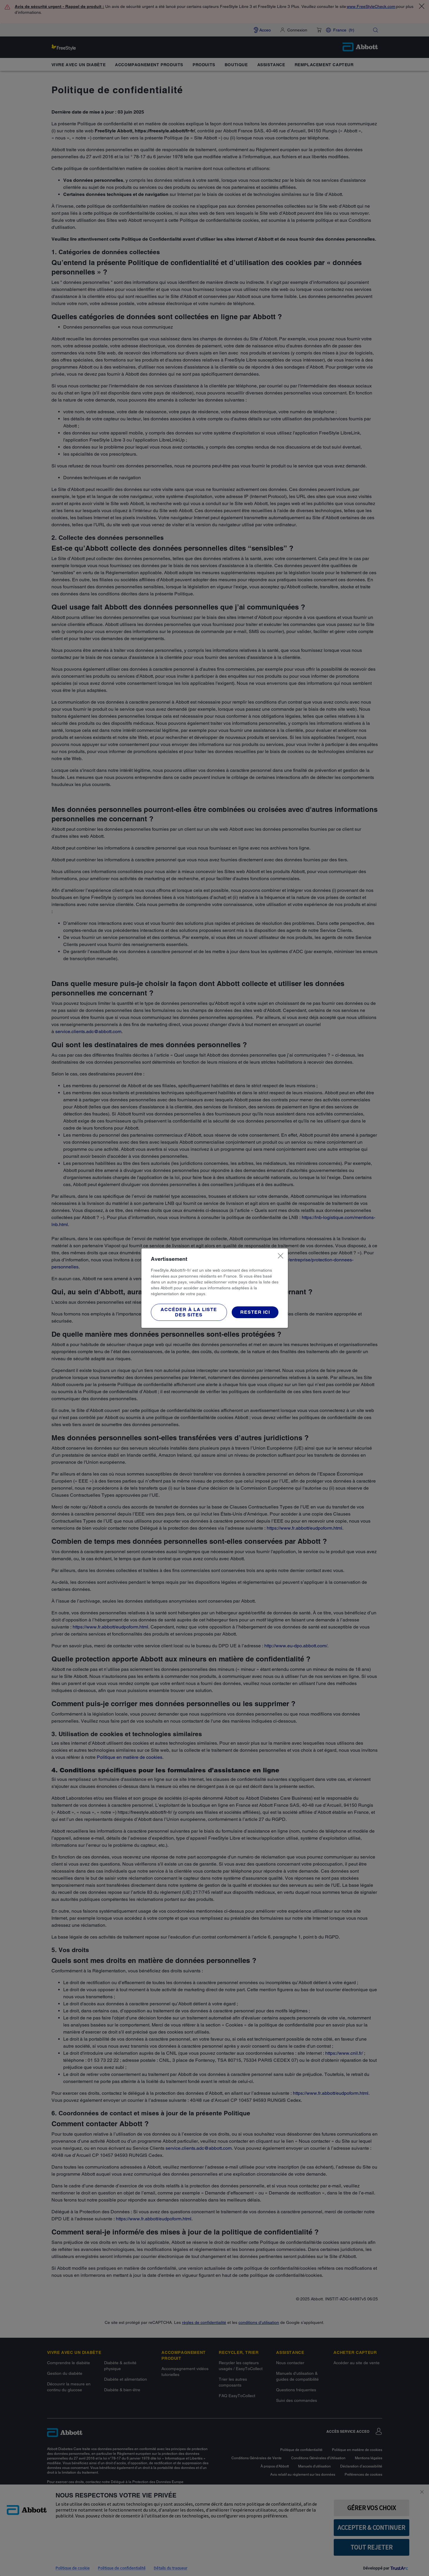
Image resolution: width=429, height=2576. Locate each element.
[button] (189, 1312)
